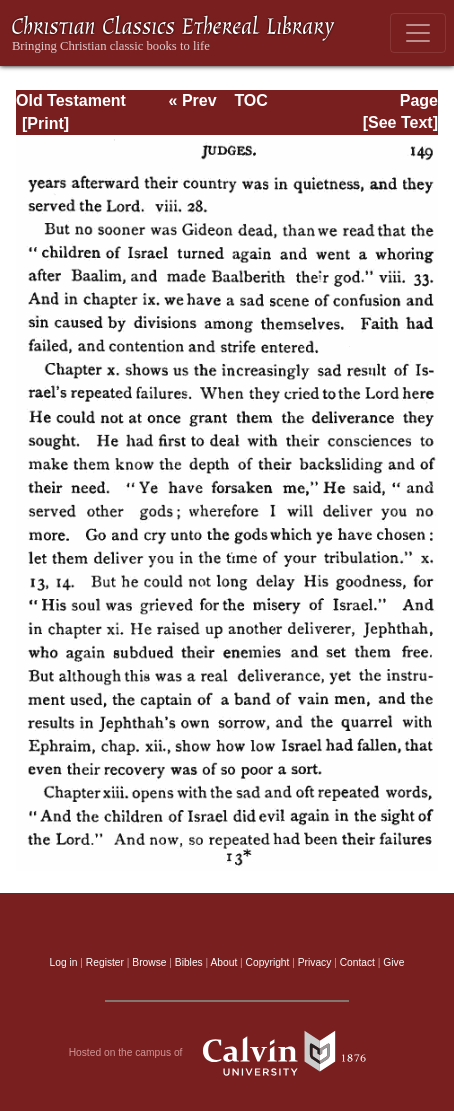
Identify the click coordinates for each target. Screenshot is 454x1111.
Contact (357, 962)
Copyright (268, 962)
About (223, 962)
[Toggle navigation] (418, 33)
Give (393, 962)
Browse (149, 962)
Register (105, 962)
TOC (250, 100)
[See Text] (400, 122)
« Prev (193, 100)
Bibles (189, 962)
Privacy (315, 962)
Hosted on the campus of (227, 1053)
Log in (64, 962)
